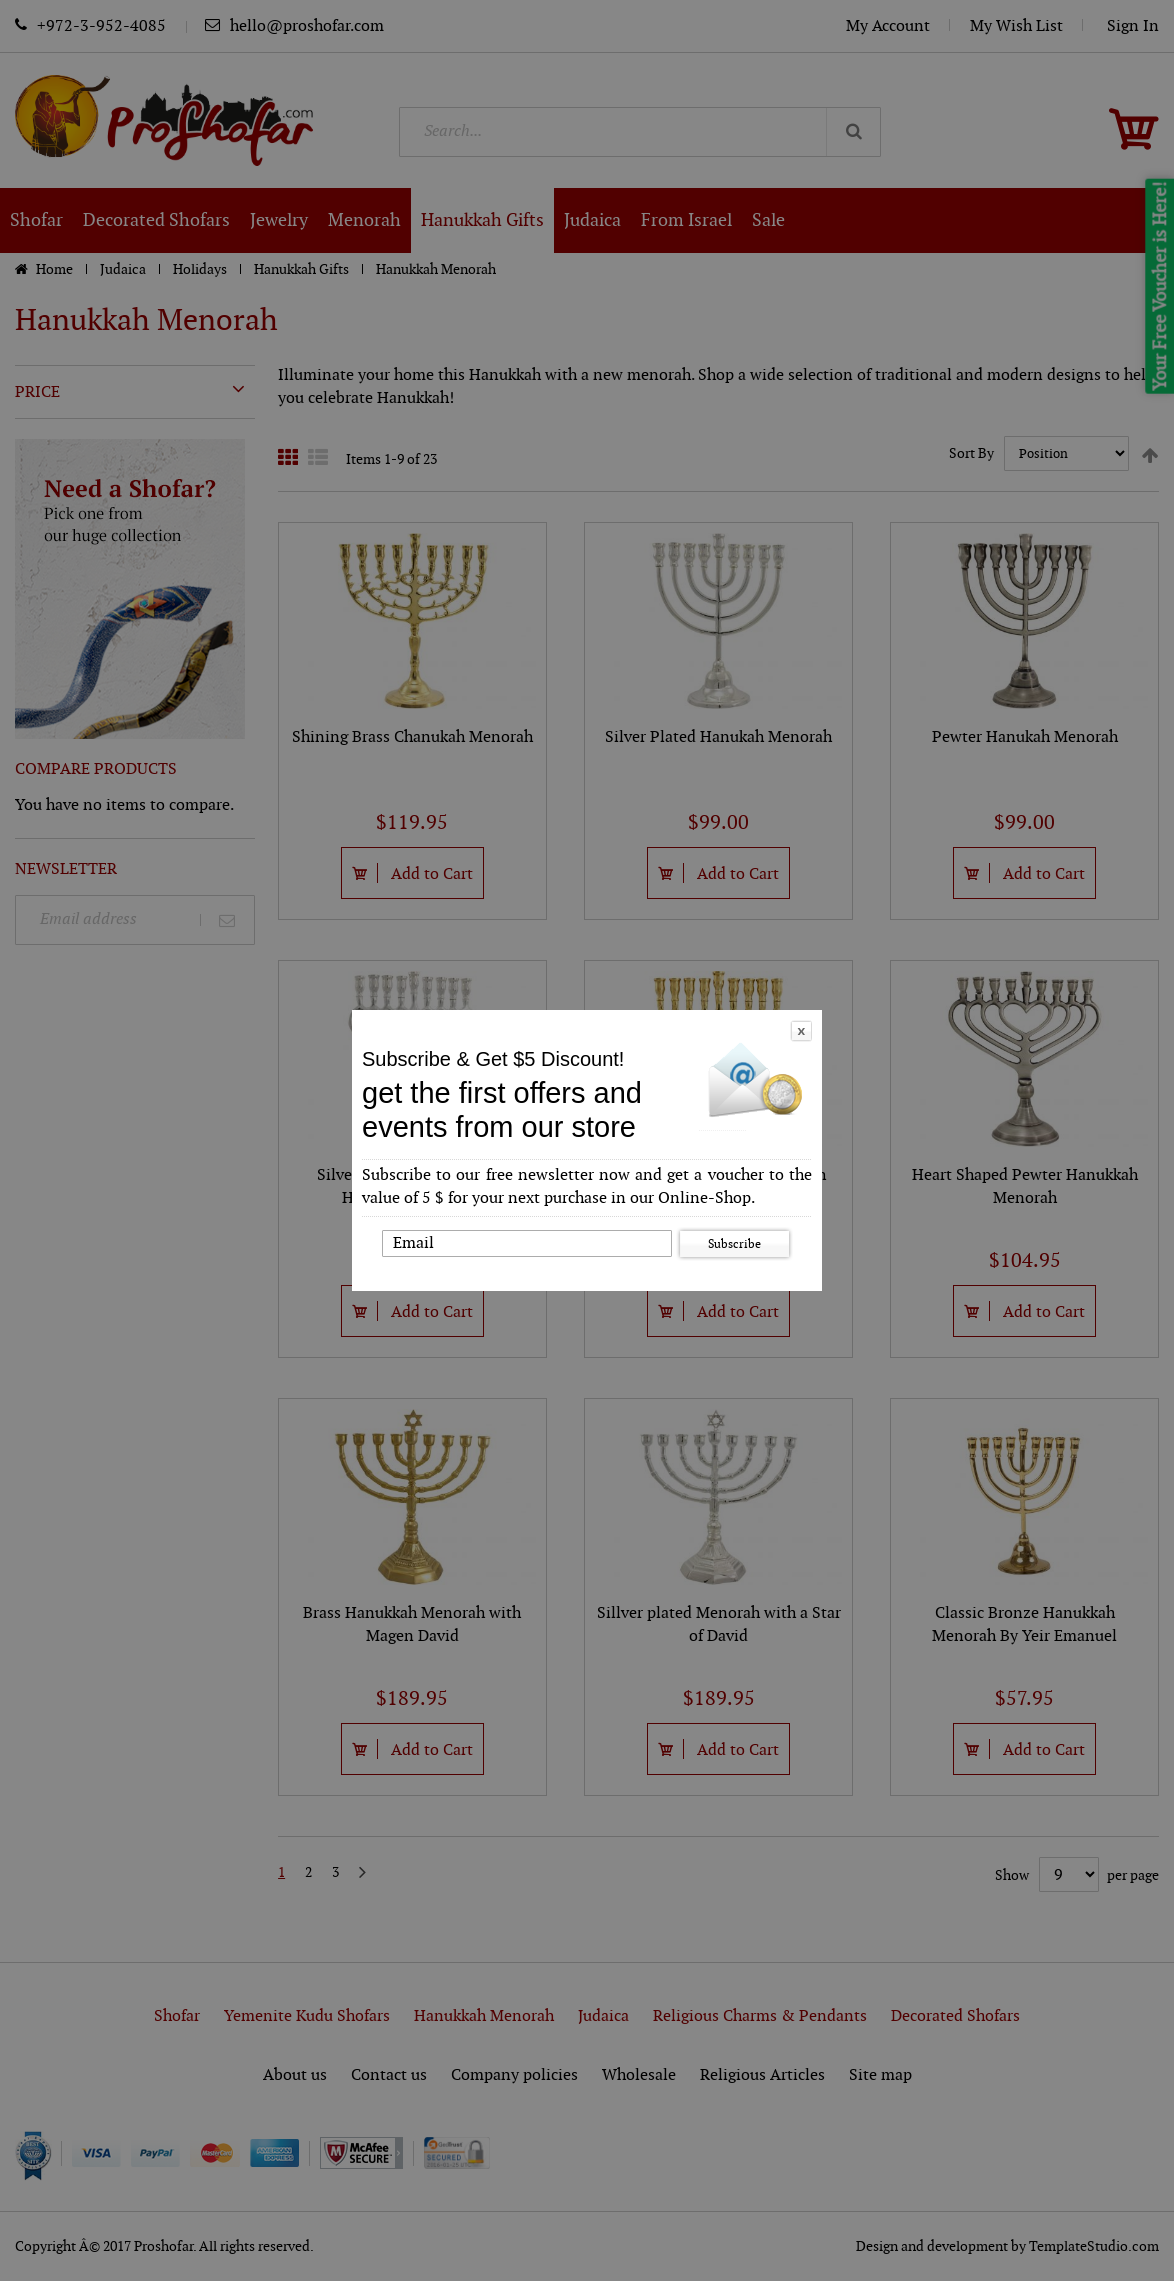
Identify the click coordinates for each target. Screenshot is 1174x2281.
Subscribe (734, 1244)
